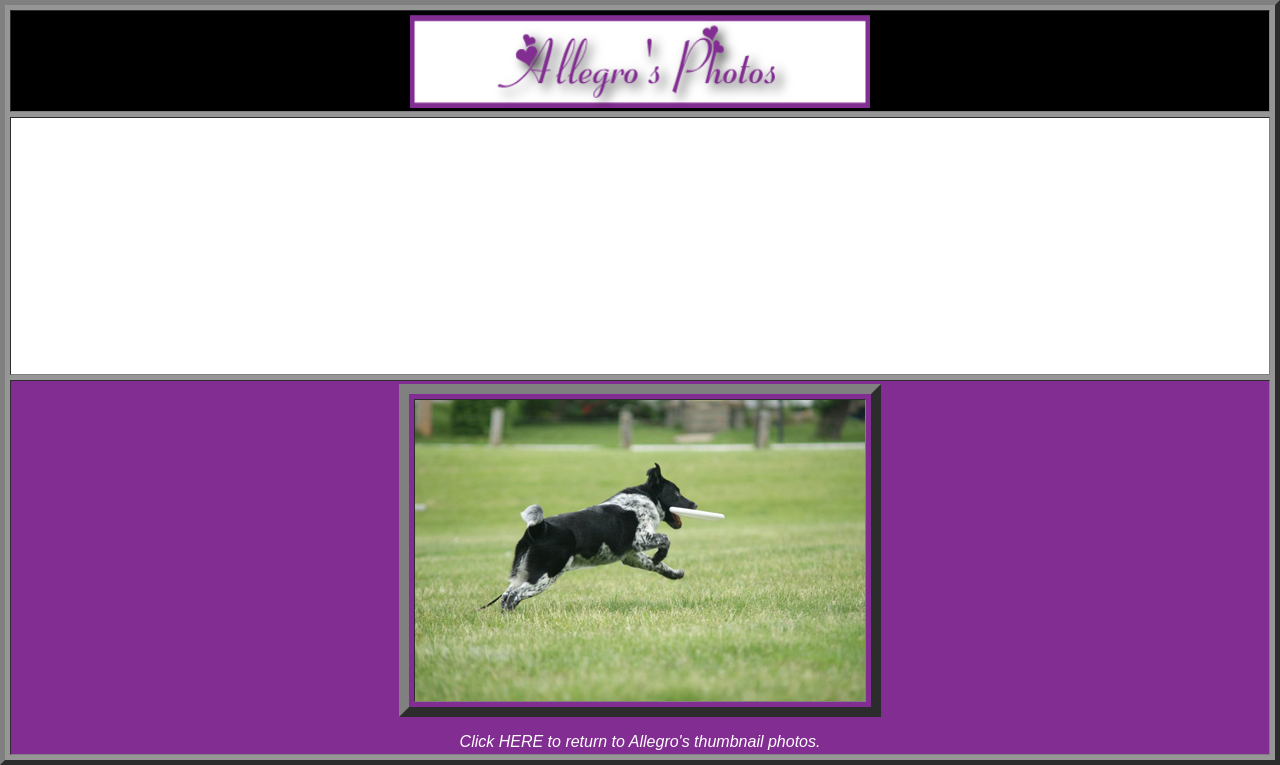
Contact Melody (660, 345)
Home (659, 129)
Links (660, 327)
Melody (680, 183)
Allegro (680, 201)
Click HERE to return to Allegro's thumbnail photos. (640, 741)
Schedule (660, 147)
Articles (660, 309)
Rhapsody (680, 219)
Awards (660, 165)
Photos (660, 237)
